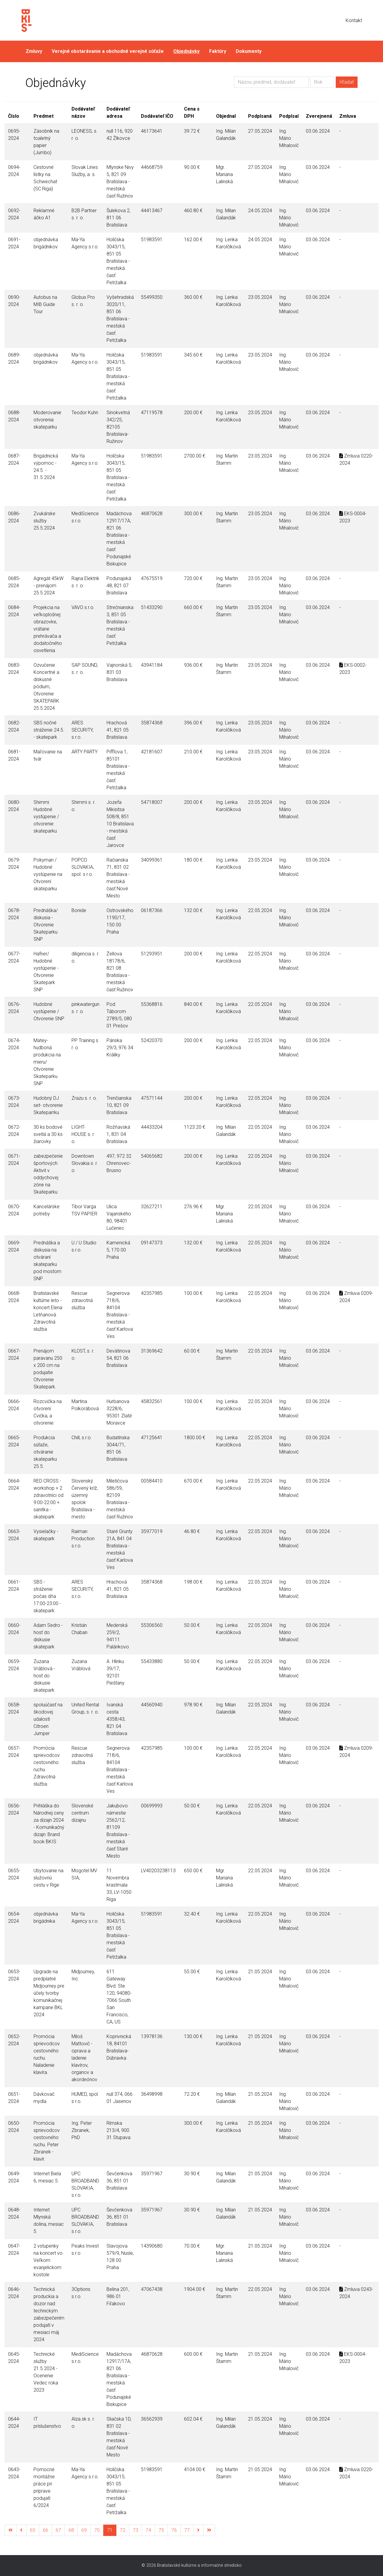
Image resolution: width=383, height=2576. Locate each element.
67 (58, 2530)
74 (148, 2530)
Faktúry (217, 51)
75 (161, 2530)
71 (110, 2530)
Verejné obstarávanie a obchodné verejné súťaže (108, 51)
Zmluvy (34, 51)
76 (174, 2530)
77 (187, 2530)
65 (32, 2530)
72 (122, 2530)
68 (71, 2530)
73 (135, 2530)
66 (45, 2530)
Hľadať (347, 82)
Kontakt (354, 20)
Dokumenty (249, 51)
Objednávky (186, 51)
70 (97, 2530)
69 (84, 2530)
